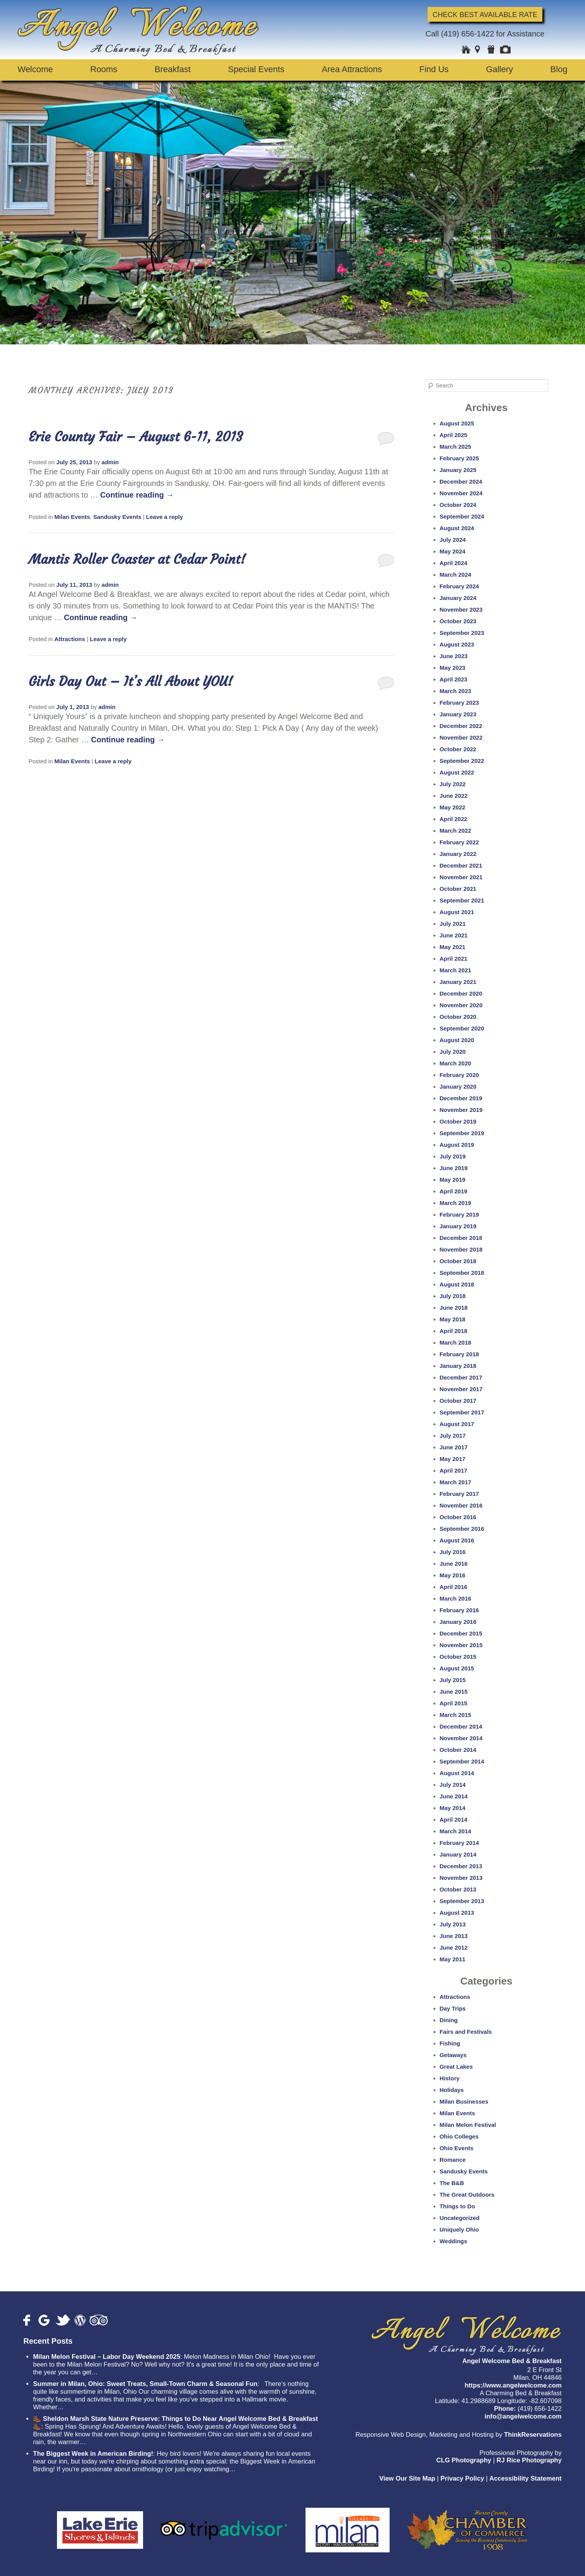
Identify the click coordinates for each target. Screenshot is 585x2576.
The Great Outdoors (467, 2194)
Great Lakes (456, 2066)
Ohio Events (457, 2148)
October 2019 (458, 1121)
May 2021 (453, 947)
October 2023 (458, 621)
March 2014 (455, 1831)
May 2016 (453, 1575)
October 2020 (458, 1016)
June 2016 (454, 1563)
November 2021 (461, 877)
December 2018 (461, 1237)
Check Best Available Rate (485, 14)
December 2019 (461, 1098)
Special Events (256, 69)
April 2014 (454, 1819)
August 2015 (457, 1668)
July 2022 (453, 784)
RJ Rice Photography (529, 2460)
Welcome (35, 69)
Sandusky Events (117, 516)
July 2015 (453, 1680)
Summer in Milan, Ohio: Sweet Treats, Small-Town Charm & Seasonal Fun (145, 2384)
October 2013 (458, 1889)
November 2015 (461, 1645)
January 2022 (458, 854)
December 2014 (461, 1726)
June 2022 (454, 795)
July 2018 (453, 1296)
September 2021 (462, 900)
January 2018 (458, 1365)
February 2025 (459, 458)
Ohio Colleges (459, 2136)
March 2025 (455, 446)
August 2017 (457, 1424)
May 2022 (453, 807)
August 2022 (457, 772)
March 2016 (455, 1598)
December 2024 (461, 481)
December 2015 (461, 1633)
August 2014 (457, 1773)
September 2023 (462, 632)
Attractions (69, 639)
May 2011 (453, 1959)
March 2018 (455, 1342)
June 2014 (454, 1796)
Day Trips (453, 2008)
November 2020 (461, 1005)
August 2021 (457, 912)
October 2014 (458, 1749)
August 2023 (457, 644)
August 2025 (457, 423)
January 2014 (458, 1854)
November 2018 (461, 1249)
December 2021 (461, 865)
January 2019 (458, 1226)
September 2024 (462, 516)
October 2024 (458, 504)
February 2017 (459, 1493)
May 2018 (453, 1319)
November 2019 (461, 1109)
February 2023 (459, 702)
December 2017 (461, 1377)
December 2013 (461, 1866)
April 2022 (454, 819)
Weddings (453, 2241)
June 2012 (454, 1947)
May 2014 (453, 1808)
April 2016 (454, 1587)
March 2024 (455, 574)
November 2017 (461, 1389)
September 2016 (462, 1528)
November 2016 (461, 1505)
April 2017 (454, 1470)
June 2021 (454, 935)
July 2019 (453, 1156)
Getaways (453, 2055)
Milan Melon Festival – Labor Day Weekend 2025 (106, 2356)
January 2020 (458, 1086)
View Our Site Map (407, 2478)
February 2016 (459, 1610)
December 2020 (461, 993)
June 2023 (454, 656)
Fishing (450, 2043)
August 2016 (457, 1540)
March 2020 (455, 1063)
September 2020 (462, 1028)
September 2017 (462, 1412)
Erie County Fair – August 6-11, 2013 (136, 437)
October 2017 (458, 1400)
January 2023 (458, 714)
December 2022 (461, 726)
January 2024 (458, 598)
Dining (449, 2020)
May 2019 (453, 1179)
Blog (559, 69)
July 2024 (453, 539)
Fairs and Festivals (466, 2031)
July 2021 (453, 923)
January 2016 (458, 1621)
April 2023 (454, 679)
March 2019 (455, 1203)
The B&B (452, 2183)
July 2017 (453, 1435)
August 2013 (457, 1912)
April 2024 (454, 563)
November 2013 (461, 1877)
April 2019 (454, 1191)
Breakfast (173, 69)
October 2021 (458, 888)
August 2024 (457, 528)
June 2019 (454, 1168)
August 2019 (457, 1144)
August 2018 (457, 1284)
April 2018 (454, 1331)
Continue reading (137, 495)
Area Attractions (352, 69)
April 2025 (454, 435)
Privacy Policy (462, 2478)
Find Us (434, 69)
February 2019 (459, 1214)
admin (110, 462)
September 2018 (462, 1272)
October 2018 (458, 1261)
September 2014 (462, 1761)
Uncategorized (460, 2218)
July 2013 (453, 1924)
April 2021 (454, 958)
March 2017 (455, 1482)
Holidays (452, 2090)
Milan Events (72, 516)
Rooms (103, 69)
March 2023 (455, 691)
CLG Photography (463, 2460)
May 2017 (453, 1459)
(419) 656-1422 (467, 33)
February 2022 (459, 842)
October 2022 (458, 749)
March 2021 (455, 970)
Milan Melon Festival (468, 2124)
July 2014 (453, 1784)
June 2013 (454, 1936)
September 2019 (462, 1133)
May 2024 (453, 551)
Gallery (499, 69)
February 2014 (459, 1843)
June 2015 (454, 1691)
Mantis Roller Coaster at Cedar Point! (137, 559)
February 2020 (459, 1075)
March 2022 (455, 830)
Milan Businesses (464, 2101)
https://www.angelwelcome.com (512, 2385)
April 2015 (454, 1703)
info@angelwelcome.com (523, 2416)
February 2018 (459, 1354)
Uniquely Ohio (459, 2229)
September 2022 (462, 760)
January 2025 (458, 470)
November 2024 (461, 493)
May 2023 (453, 667)
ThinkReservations (532, 2434)
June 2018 (454, 1307)
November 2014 (461, 1738)
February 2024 (459, 586)
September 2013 (462, 1901)
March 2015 (455, 1715)
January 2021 (458, 982)
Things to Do (457, 2206)
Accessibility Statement (525, 2478)
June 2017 (454, 1447)
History (450, 2078)
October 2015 (458, 1656)
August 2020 (457, 1040)
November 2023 (461, 609)
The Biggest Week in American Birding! (93, 2453)
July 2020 (453, 1051)
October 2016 (458, 1517)
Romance (453, 2159)
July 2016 (453, 1552)
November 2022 (461, 737)
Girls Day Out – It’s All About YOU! (131, 681)
